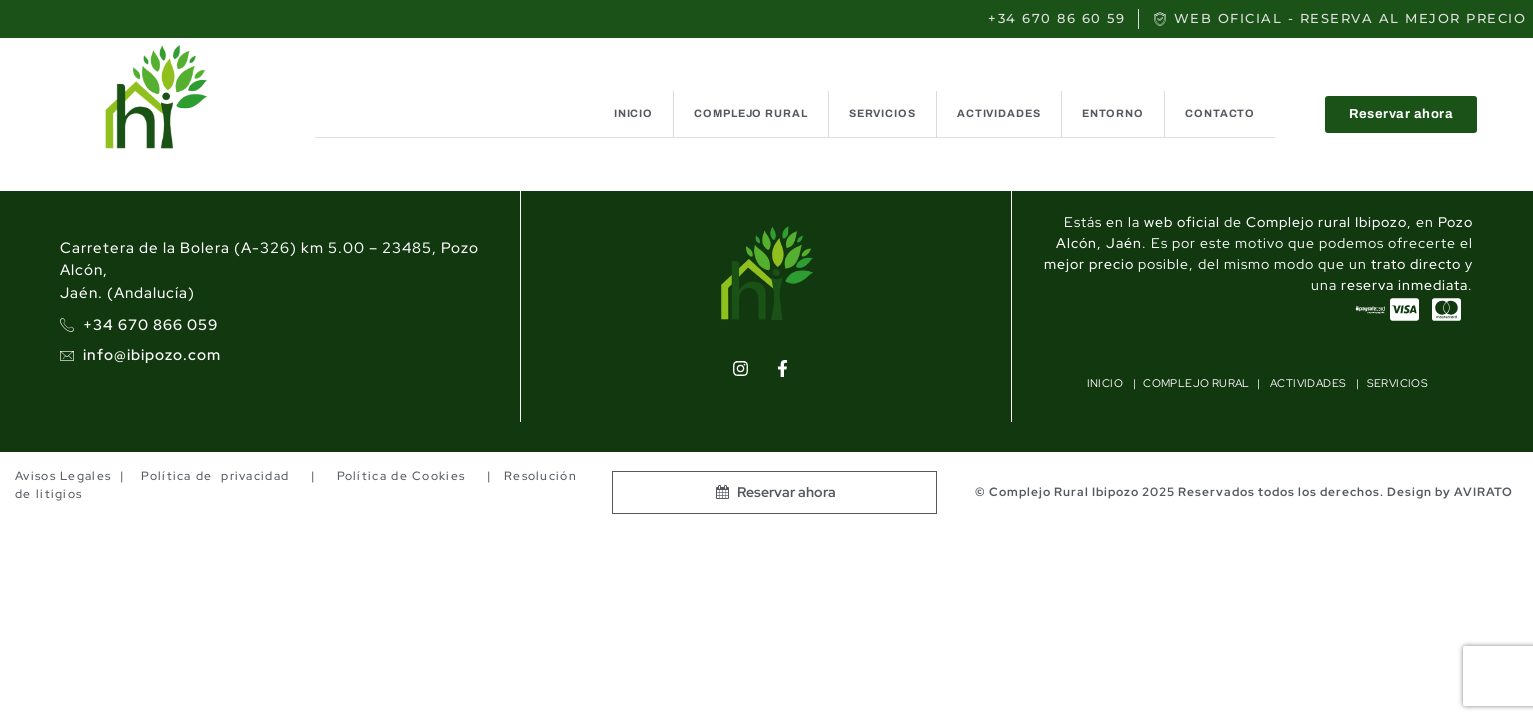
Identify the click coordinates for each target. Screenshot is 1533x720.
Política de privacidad (215, 476)
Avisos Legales (63, 476)
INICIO (633, 113)
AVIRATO (1483, 492)
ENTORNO (1113, 113)
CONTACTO (1220, 113)
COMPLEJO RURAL (751, 113)
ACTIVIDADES (999, 113)
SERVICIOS (882, 113)
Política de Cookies (400, 476)
